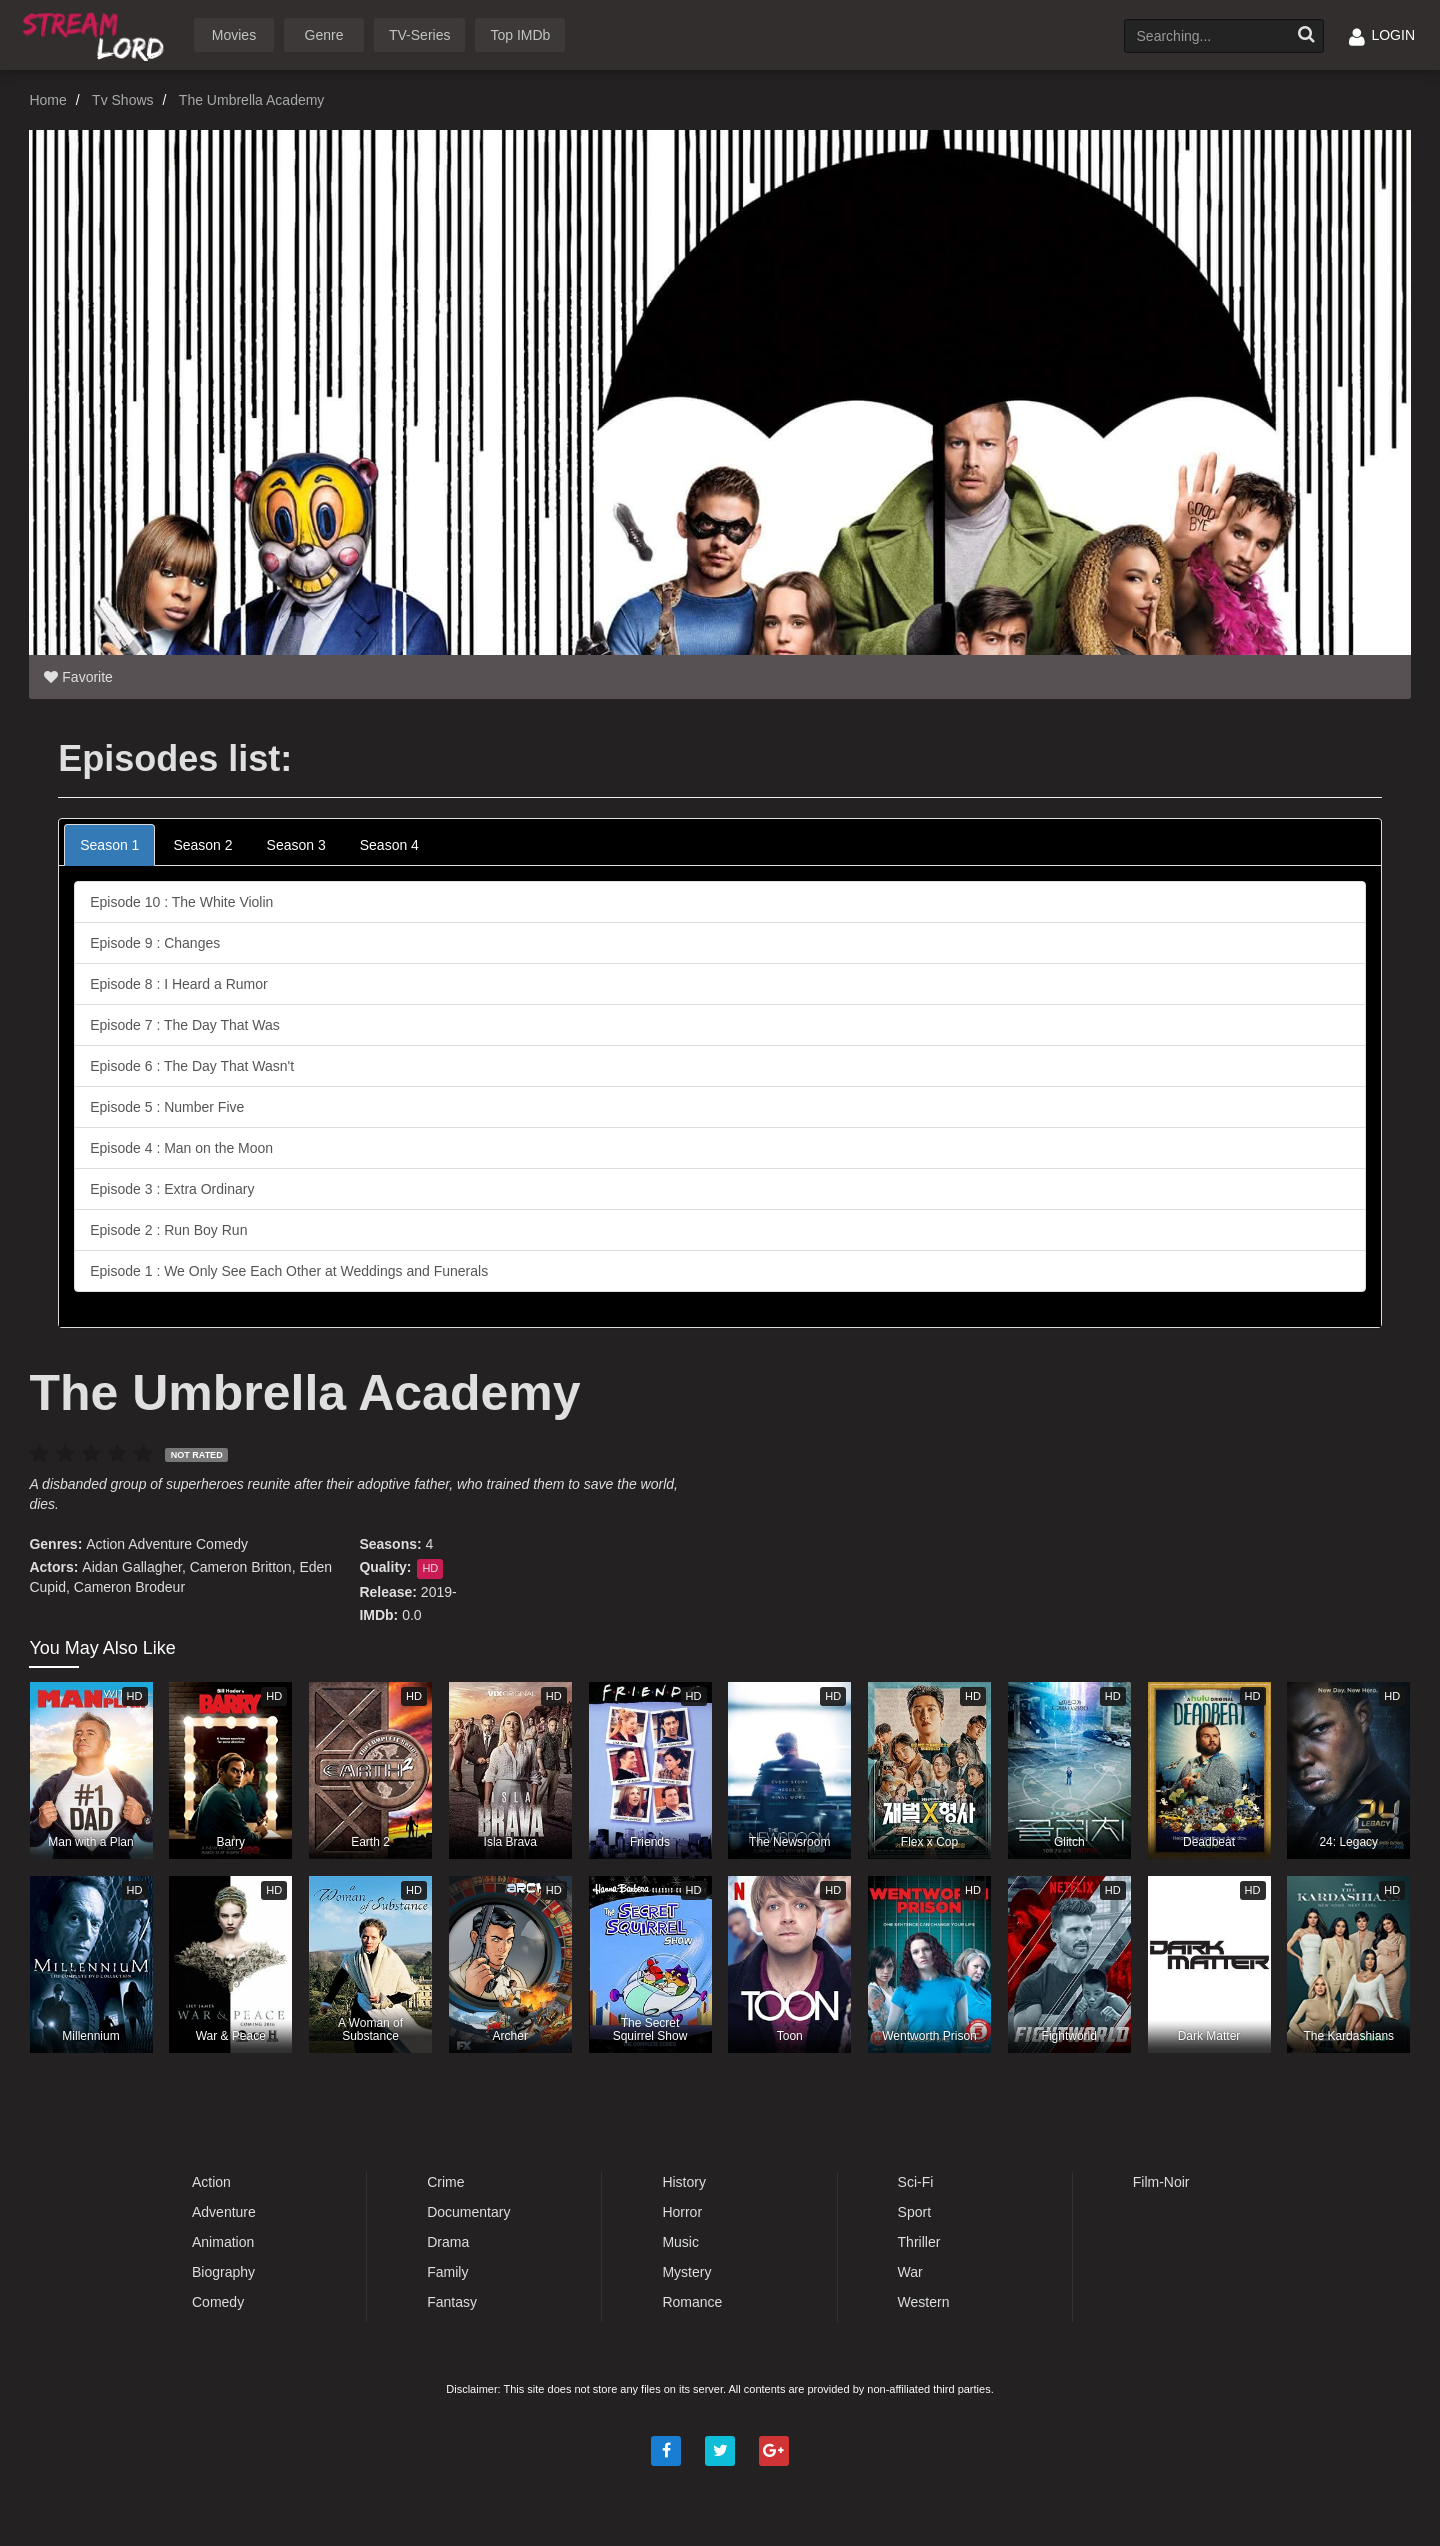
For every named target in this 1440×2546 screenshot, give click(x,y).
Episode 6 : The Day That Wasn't (192, 1066)
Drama (448, 2242)
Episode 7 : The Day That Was (185, 1025)
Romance (692, 2302)
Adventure (160, 1544)
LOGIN (1382, 35)
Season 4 (389, 845)
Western (924, 2302)
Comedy (222, 1544)
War (910, 2272)
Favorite (78, 677)
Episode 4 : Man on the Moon (181, 1148)
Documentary (468, 2212)
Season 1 (109, 845)
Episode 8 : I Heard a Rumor (178, 984)
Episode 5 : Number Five (167, 1107)
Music (680, 2242)
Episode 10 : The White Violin (181, 902)
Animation (223, 2242)
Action (105, 1544)
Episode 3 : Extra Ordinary (172, 1189)
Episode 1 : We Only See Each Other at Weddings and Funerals (289, 1271)
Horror (682, 2212)
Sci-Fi (916, 2182)
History (684, 2182)
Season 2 (202, 845)
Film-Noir (1161, 2182)
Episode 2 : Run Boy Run (168, 1230)
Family (447, 2272)
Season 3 (296, 845)
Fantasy (452, 2302)
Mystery (686, 2272)
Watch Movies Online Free (97, 33)
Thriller (919, 2242)
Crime (445, 2182)
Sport (914, 2212)
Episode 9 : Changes (155, 943)
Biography (223, 2272)
